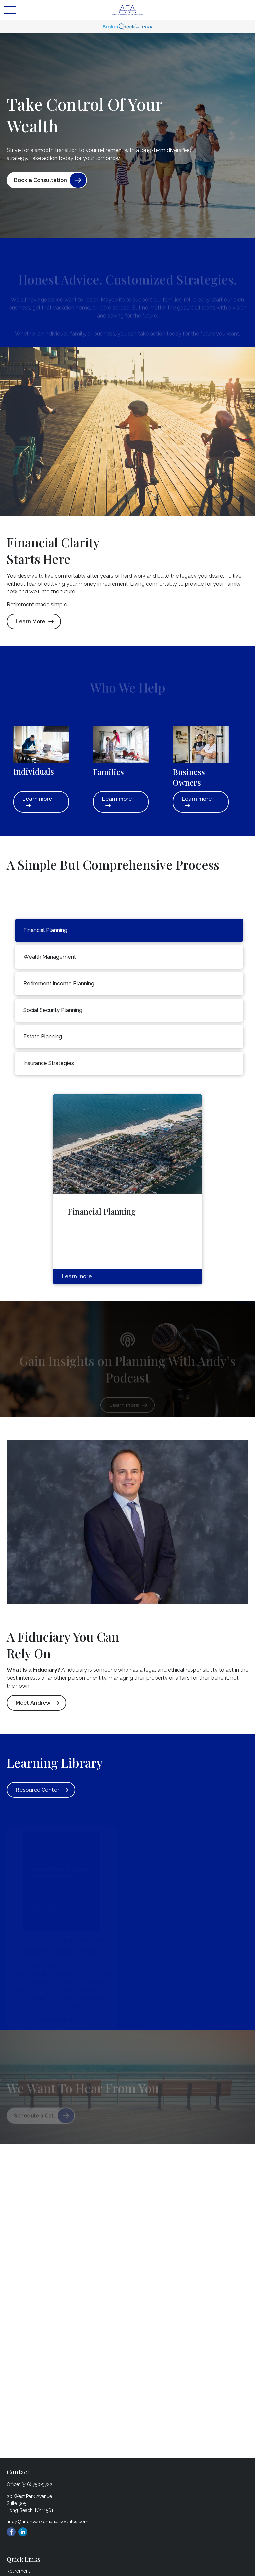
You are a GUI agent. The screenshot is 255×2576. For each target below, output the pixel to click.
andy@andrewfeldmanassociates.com (47, 2521)
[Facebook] (11, 2531)
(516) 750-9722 (36, 2484)
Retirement (18, 2571)
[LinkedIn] (22, 2531)
